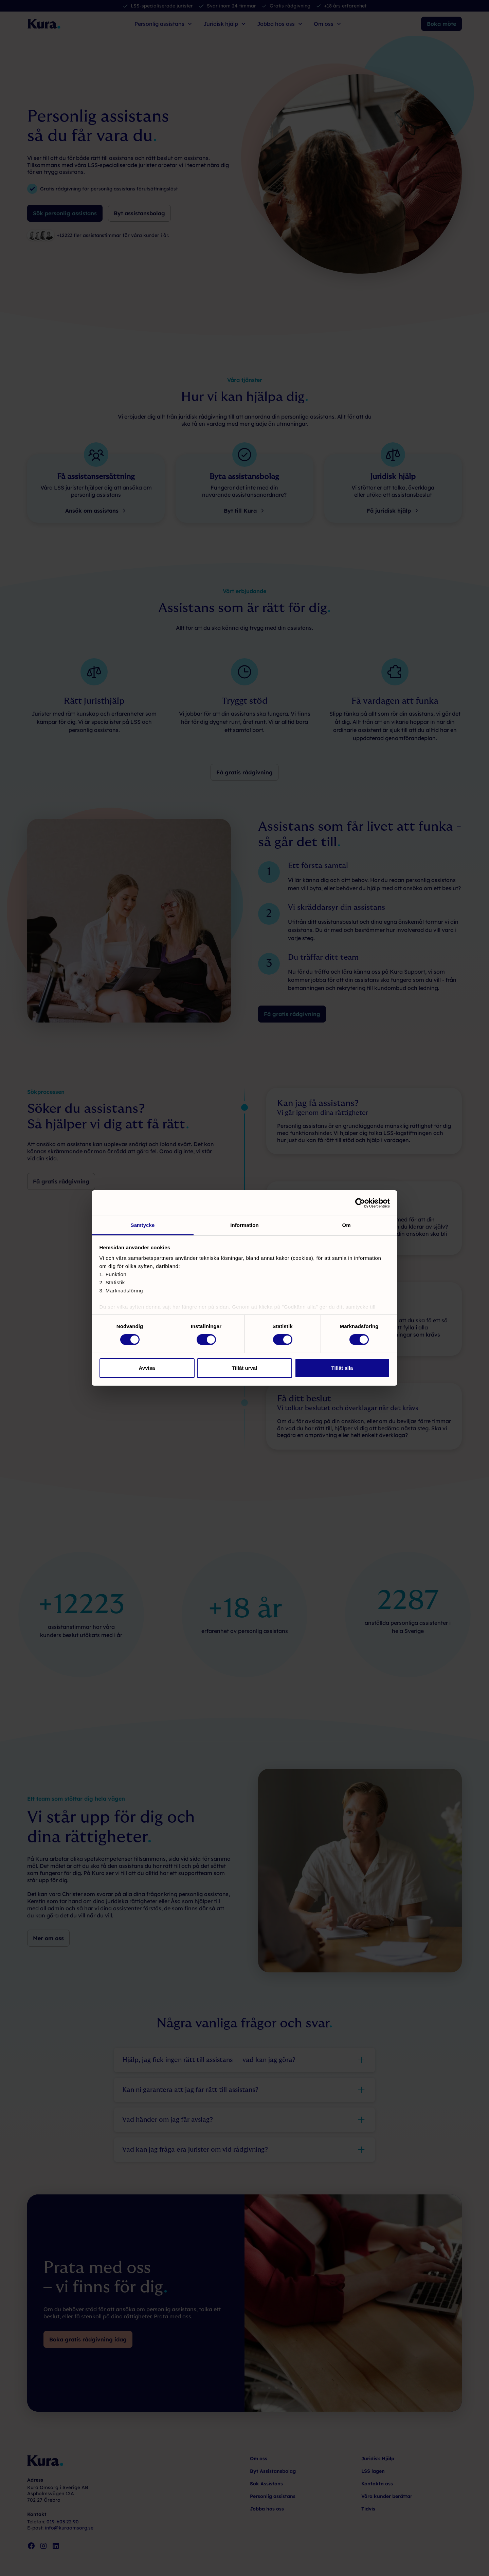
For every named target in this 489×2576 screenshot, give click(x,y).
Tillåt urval (244, 1368)
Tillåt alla (342, 1368)
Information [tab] (244, 1225)
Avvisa (147, 1368)
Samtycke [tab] (143, 1225)
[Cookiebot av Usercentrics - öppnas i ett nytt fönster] (360, 1203)
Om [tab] (346, 1225)
